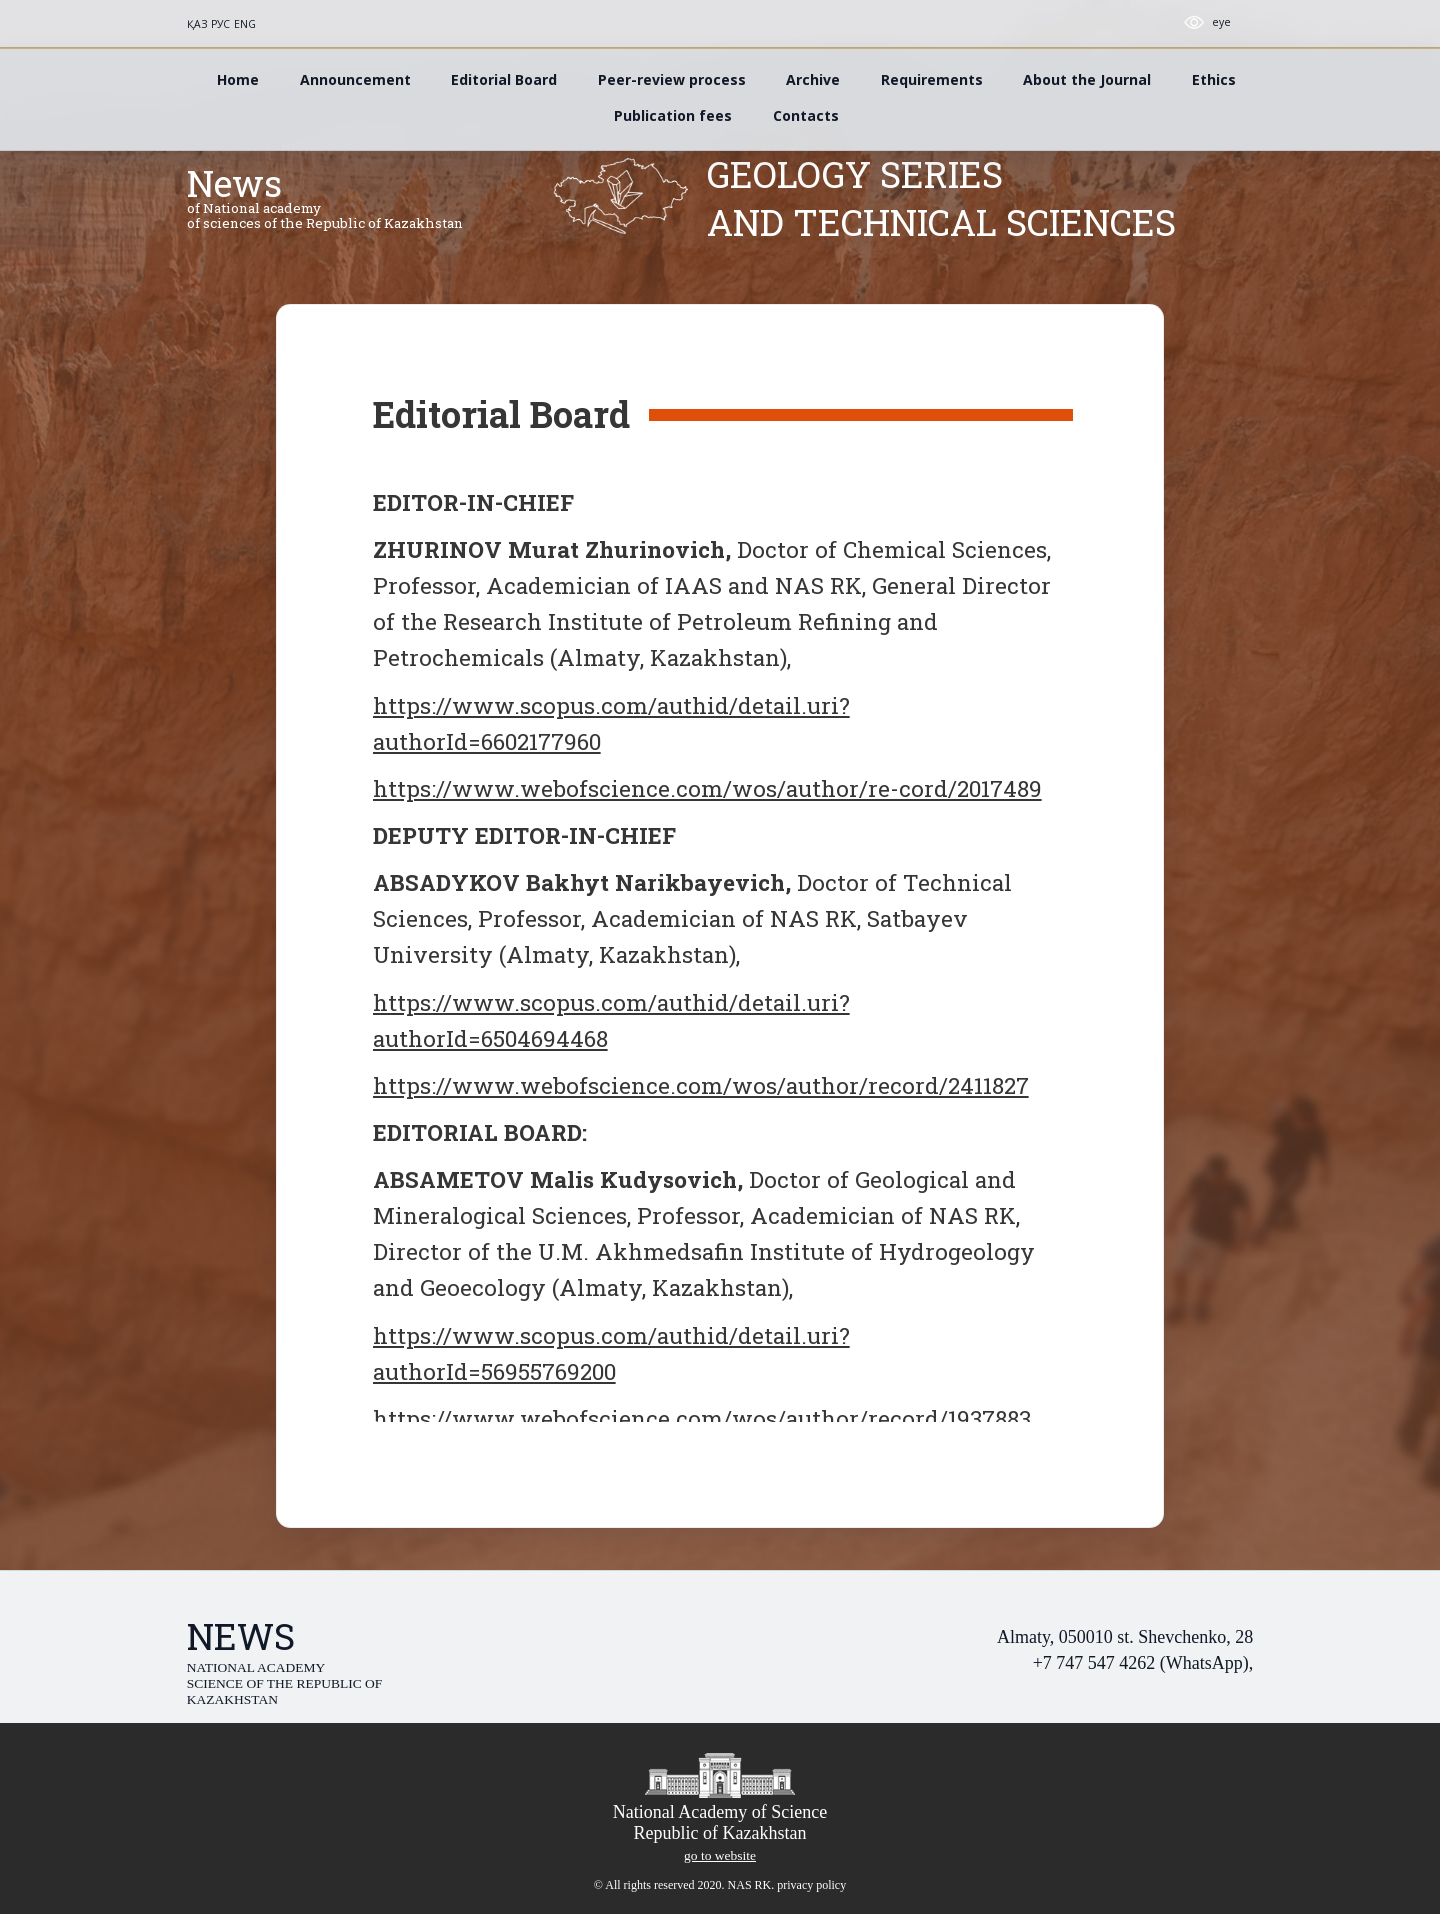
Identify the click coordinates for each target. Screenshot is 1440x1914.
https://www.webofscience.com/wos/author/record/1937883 (702, 1418)
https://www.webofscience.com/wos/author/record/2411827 (701, 1085)
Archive (813, 79)
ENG (245, 24)
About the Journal (1087, 79)
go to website (720, 1855)
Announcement (355, 79)
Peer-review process (672, 79)
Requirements (932, 79)
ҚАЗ (197, 24)
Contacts (806, 115)
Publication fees (673, 115)
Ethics (1214, 79)
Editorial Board (504, 79)
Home (238, 79)
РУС (220, 24)
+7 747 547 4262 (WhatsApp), (1143, 1663)
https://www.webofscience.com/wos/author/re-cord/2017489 (707, 788)
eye (1221, 22)
